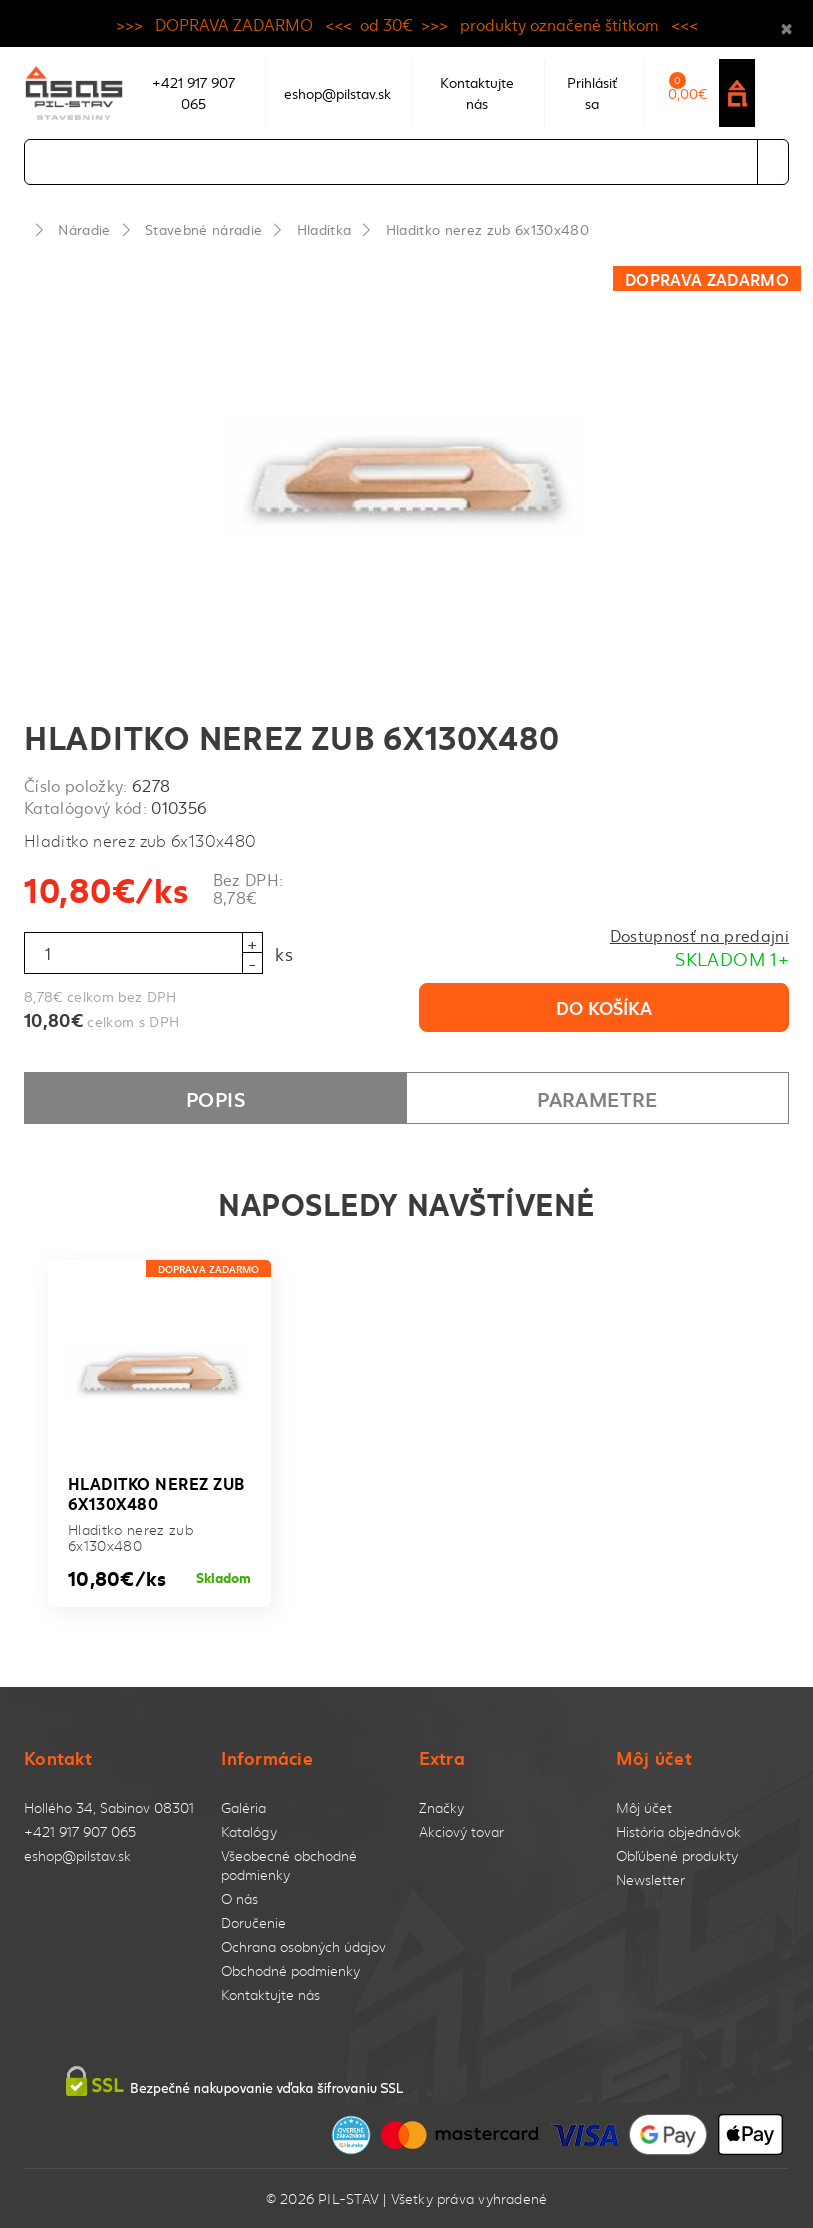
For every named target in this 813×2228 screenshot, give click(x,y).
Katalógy (249, 1831)
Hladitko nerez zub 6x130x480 (487, 229)
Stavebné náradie (203, 229)
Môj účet (644, 1807)
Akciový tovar (461, 1831)
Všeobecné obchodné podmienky (289, 1865)
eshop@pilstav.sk (77, 1855)
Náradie (84, 229)
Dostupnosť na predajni (699, 935)
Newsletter (650, 1879)
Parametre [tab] (597, 1098)
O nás (239, 1898)
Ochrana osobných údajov (303, 1946)
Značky (441, 1807)
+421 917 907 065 (80, 1831)
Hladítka (324, 229)
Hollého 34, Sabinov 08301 (109, 1807)
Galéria (243, 1807)
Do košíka (604, 1007)
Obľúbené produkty (677, 1855)
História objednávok (678, 1831)
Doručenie (253, 1922)
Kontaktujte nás (270, 1994)
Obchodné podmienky (290, 1970)
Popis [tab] (215, 1098)
